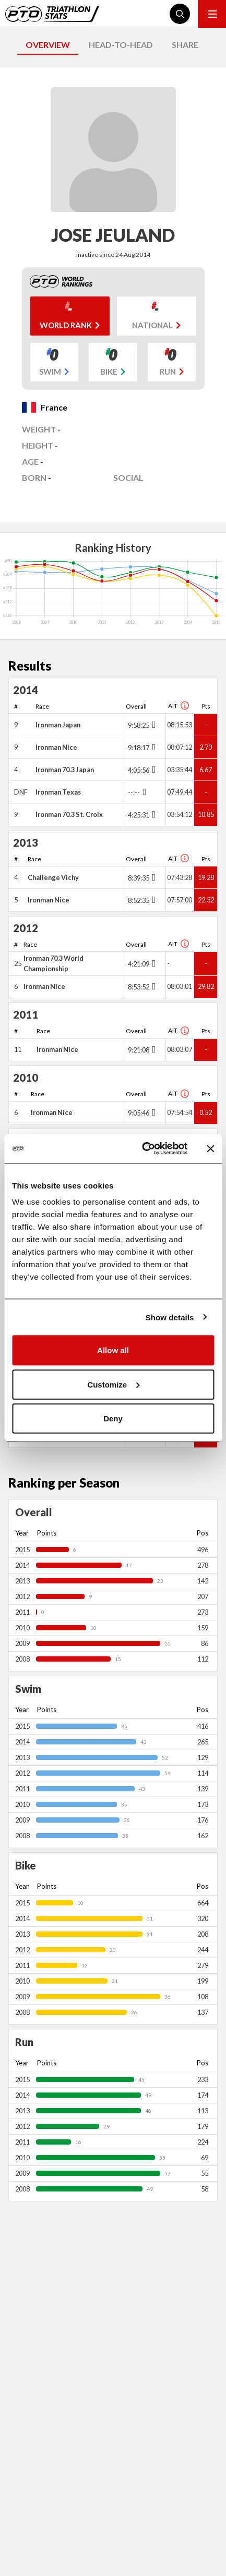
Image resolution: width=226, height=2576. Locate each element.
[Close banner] (210, 1148)
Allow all (113, 1350)
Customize (113, 1384)
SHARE (185, 44)
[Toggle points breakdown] (152, 725)
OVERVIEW (48, 44)
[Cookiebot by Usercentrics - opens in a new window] (142, 1149)
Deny (113, 1418)
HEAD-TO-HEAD (121, 44)
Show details (170, 1316)
